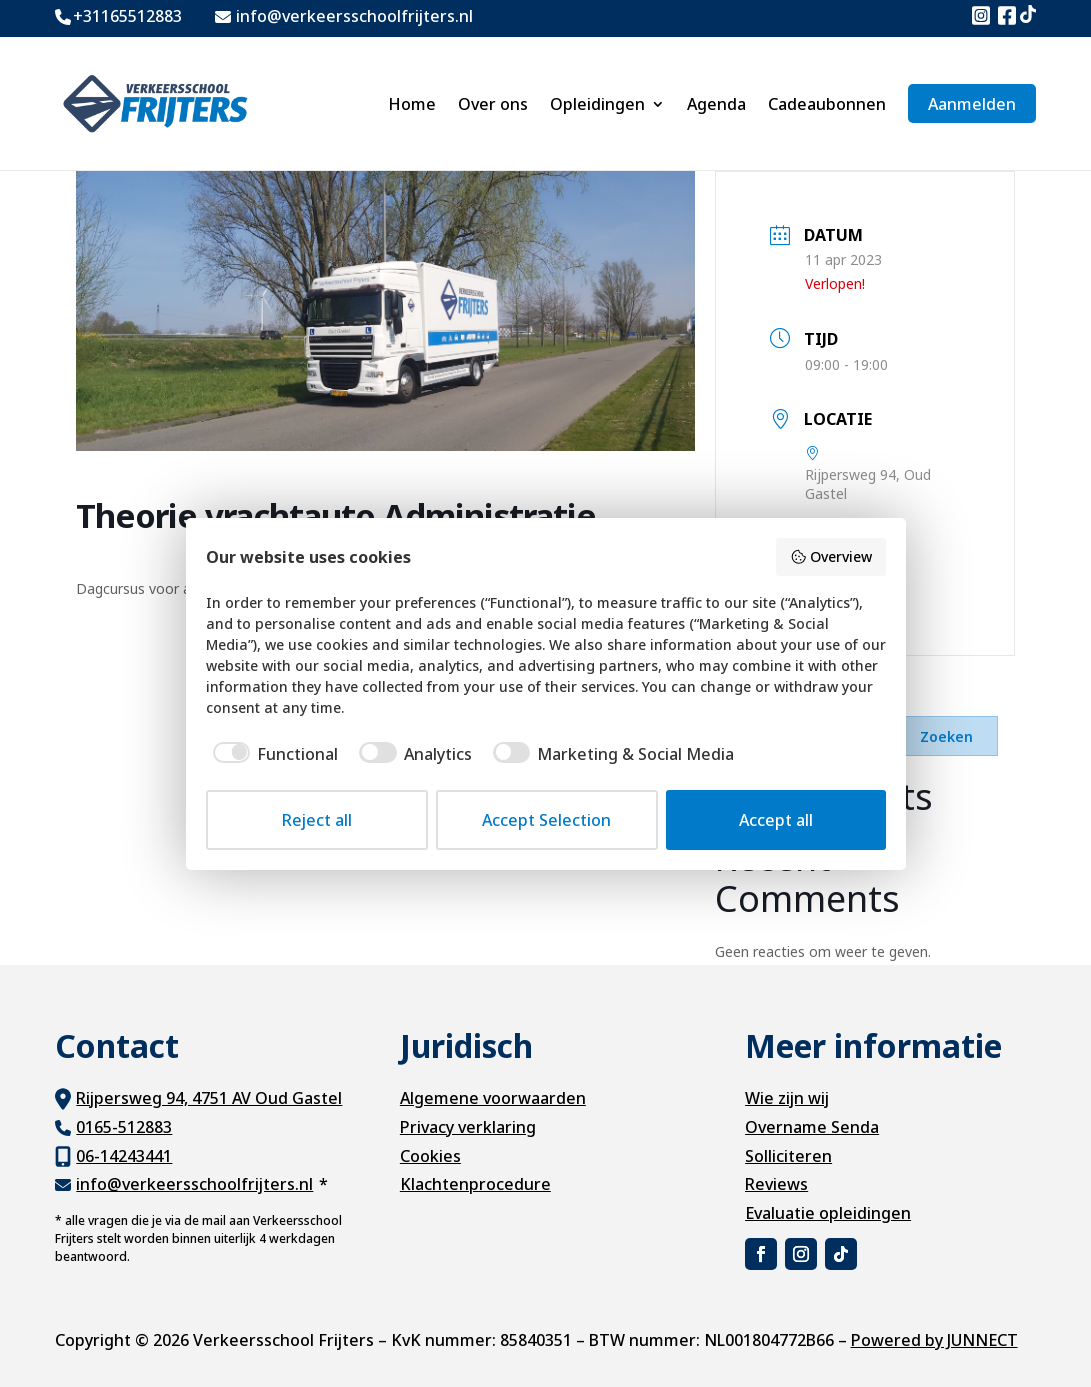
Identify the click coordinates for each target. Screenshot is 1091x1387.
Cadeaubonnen (827, 104)
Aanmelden (972, 104)
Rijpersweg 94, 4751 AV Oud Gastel (209, 1098)
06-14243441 (124, 1156)
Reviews (776, 1184)
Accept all (776, 820)
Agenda (716, 104)
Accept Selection (546, 820)
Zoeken (946, 736)
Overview (831, 556)
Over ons (493, 104)
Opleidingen (597, 104)
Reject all (317, 820)
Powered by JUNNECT (934, 1340)
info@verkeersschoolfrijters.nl (194, 1184)
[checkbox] (272, 754)
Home (412, 104)
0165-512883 (124, 1127)
